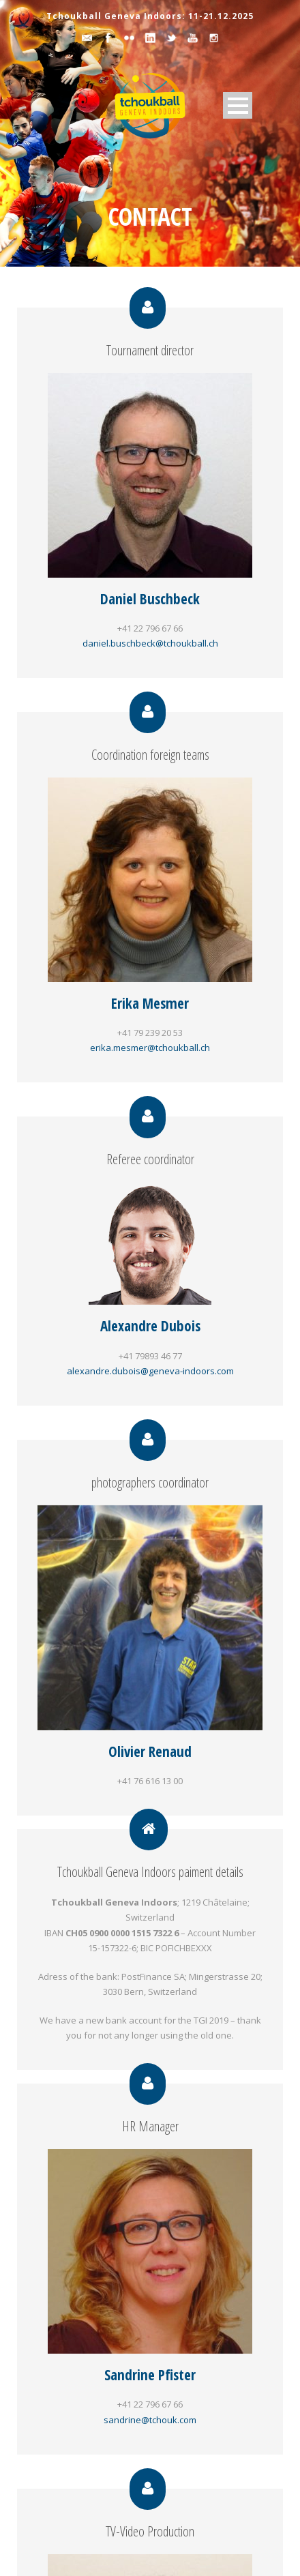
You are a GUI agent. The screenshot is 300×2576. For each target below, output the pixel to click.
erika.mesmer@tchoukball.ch (150, 1047)
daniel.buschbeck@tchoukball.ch (150, 643)
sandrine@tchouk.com (150, 2420)
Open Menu (237, 105)
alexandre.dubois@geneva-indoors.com (150, 1371)
